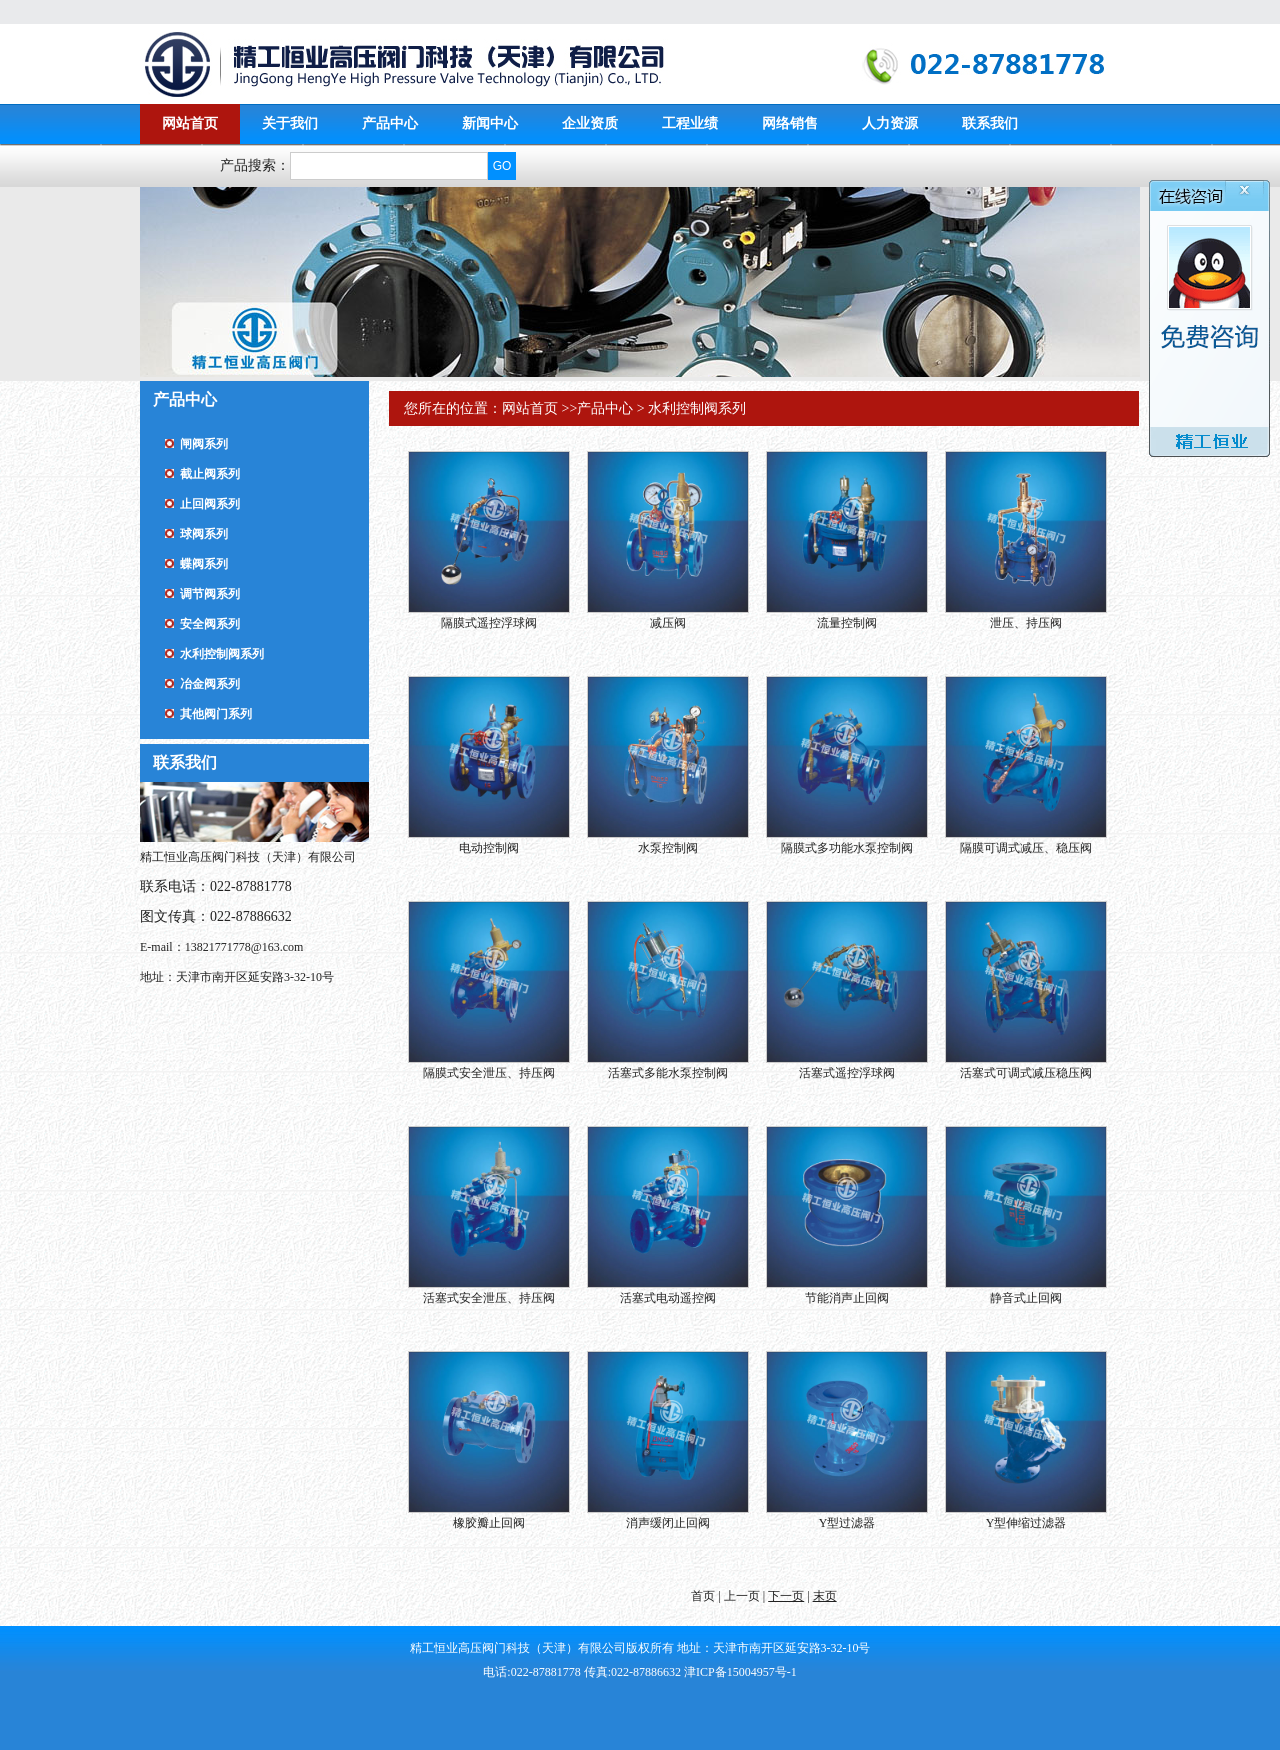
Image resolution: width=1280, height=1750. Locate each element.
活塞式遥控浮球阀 (847, 1073)
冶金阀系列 (210, 684)
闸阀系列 (204, 444)
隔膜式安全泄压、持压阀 (489, 1073)
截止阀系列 (210, 474)
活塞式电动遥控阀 (668, 1298)
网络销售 (790, 123)
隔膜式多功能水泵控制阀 (847, 848)
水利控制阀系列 (222, 654)
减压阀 (668, 623)
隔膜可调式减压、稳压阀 (1026, 848)
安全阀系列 (210, 624)
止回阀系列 (210, 504)
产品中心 (390, 123)
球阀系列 (204, 534)
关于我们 (290, 123)
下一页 (786, 1596)
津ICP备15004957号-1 (740, 1672)
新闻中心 (490, 123)
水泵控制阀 (668, 848)
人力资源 (890, 123)
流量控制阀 (847, 623)
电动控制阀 (489, 848)
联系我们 (990, 123)
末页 (825, 1596)
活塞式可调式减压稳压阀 (1026, 1073)
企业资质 (590, 123)
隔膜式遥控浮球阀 (489, 623)
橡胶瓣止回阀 (489, 1523)
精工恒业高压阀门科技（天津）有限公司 (410, 64)
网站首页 (190, 123)
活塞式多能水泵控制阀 (668, 1073)
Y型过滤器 (847, 1523)
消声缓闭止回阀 (668, 1523)
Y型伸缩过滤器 (1026, 1523)
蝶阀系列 (204, 564)
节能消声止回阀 (847, 1298)
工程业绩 (690, 123)
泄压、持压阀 (1026, 623)
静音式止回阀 (1026, 1298)
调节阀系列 (210, 594)
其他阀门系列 (216, 714)
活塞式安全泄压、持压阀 (489, 1298)
